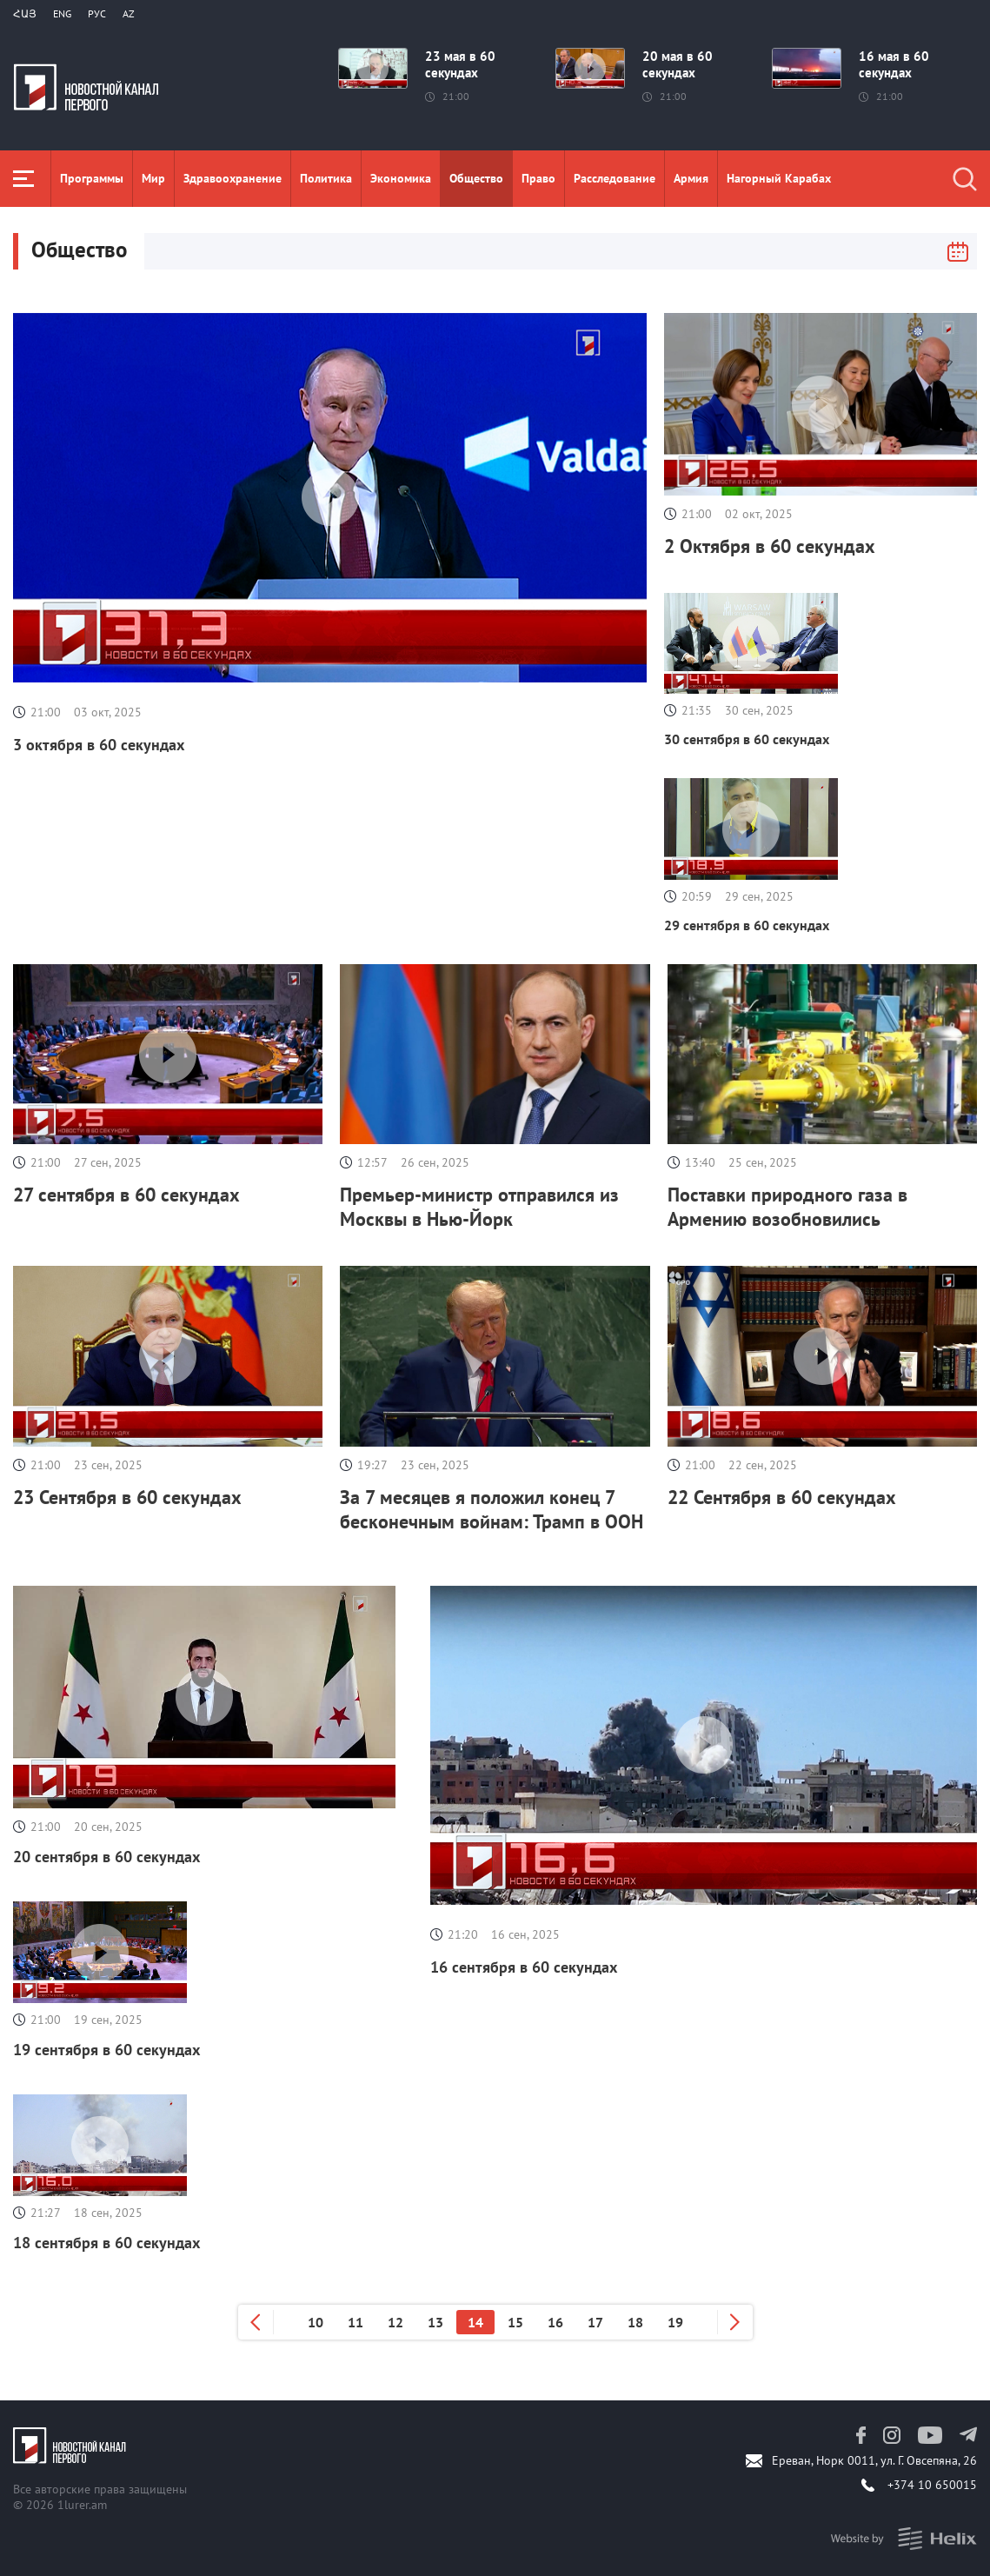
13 (435, 2322)
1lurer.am (82, 2505)
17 (595, 2322)
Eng (62, 13)
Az (129, 13)
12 (395, 2322)
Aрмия (691, 178)
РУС (97, 13)
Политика (326, 178)
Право (538, 178)
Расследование (614, 178)
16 (555, 2322)
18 (635, 2322)
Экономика (400, 178)
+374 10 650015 (932, 2485)
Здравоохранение (232, 178)
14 (475, 2322)
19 (675, 2322)
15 (515, 2322)
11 (355, 2322)
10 (315, 2322)
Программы (91, 178)
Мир (153, 178)
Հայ (25, 13)
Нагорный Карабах (779, 178)
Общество (476, 178)
